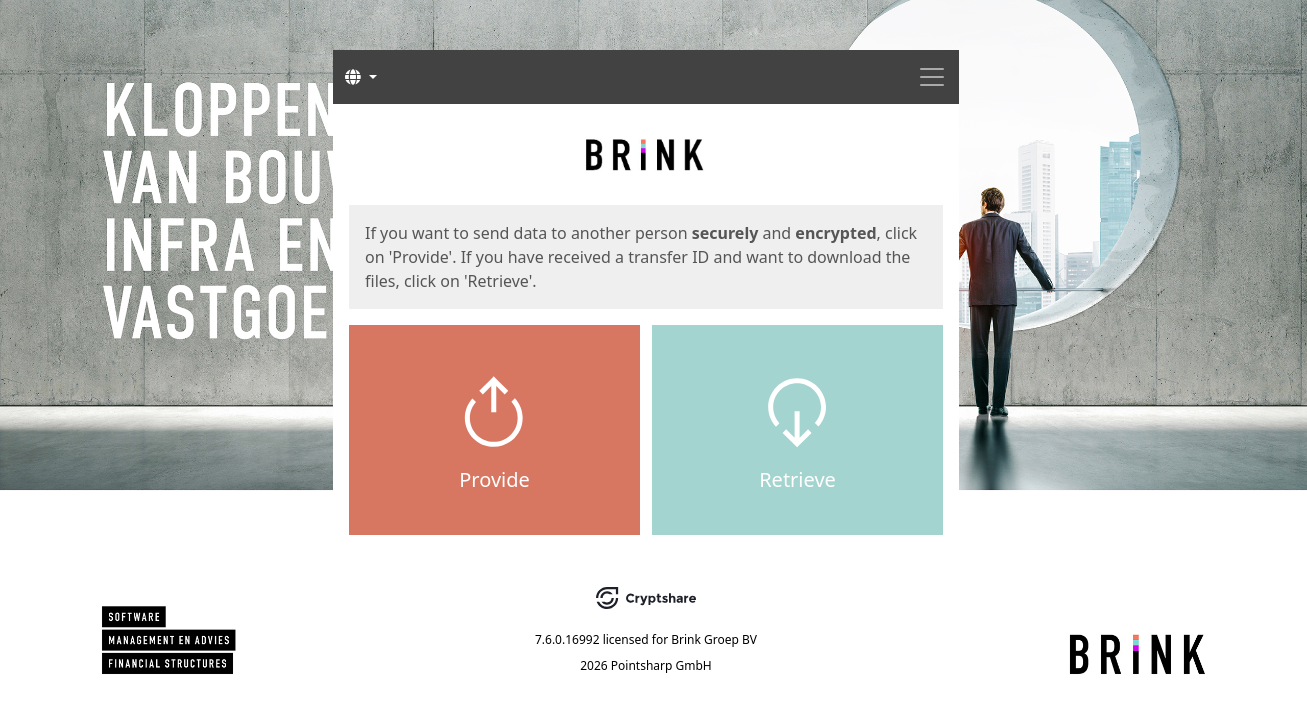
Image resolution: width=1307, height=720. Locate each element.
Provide (494, 479)
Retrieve (797, 479)
